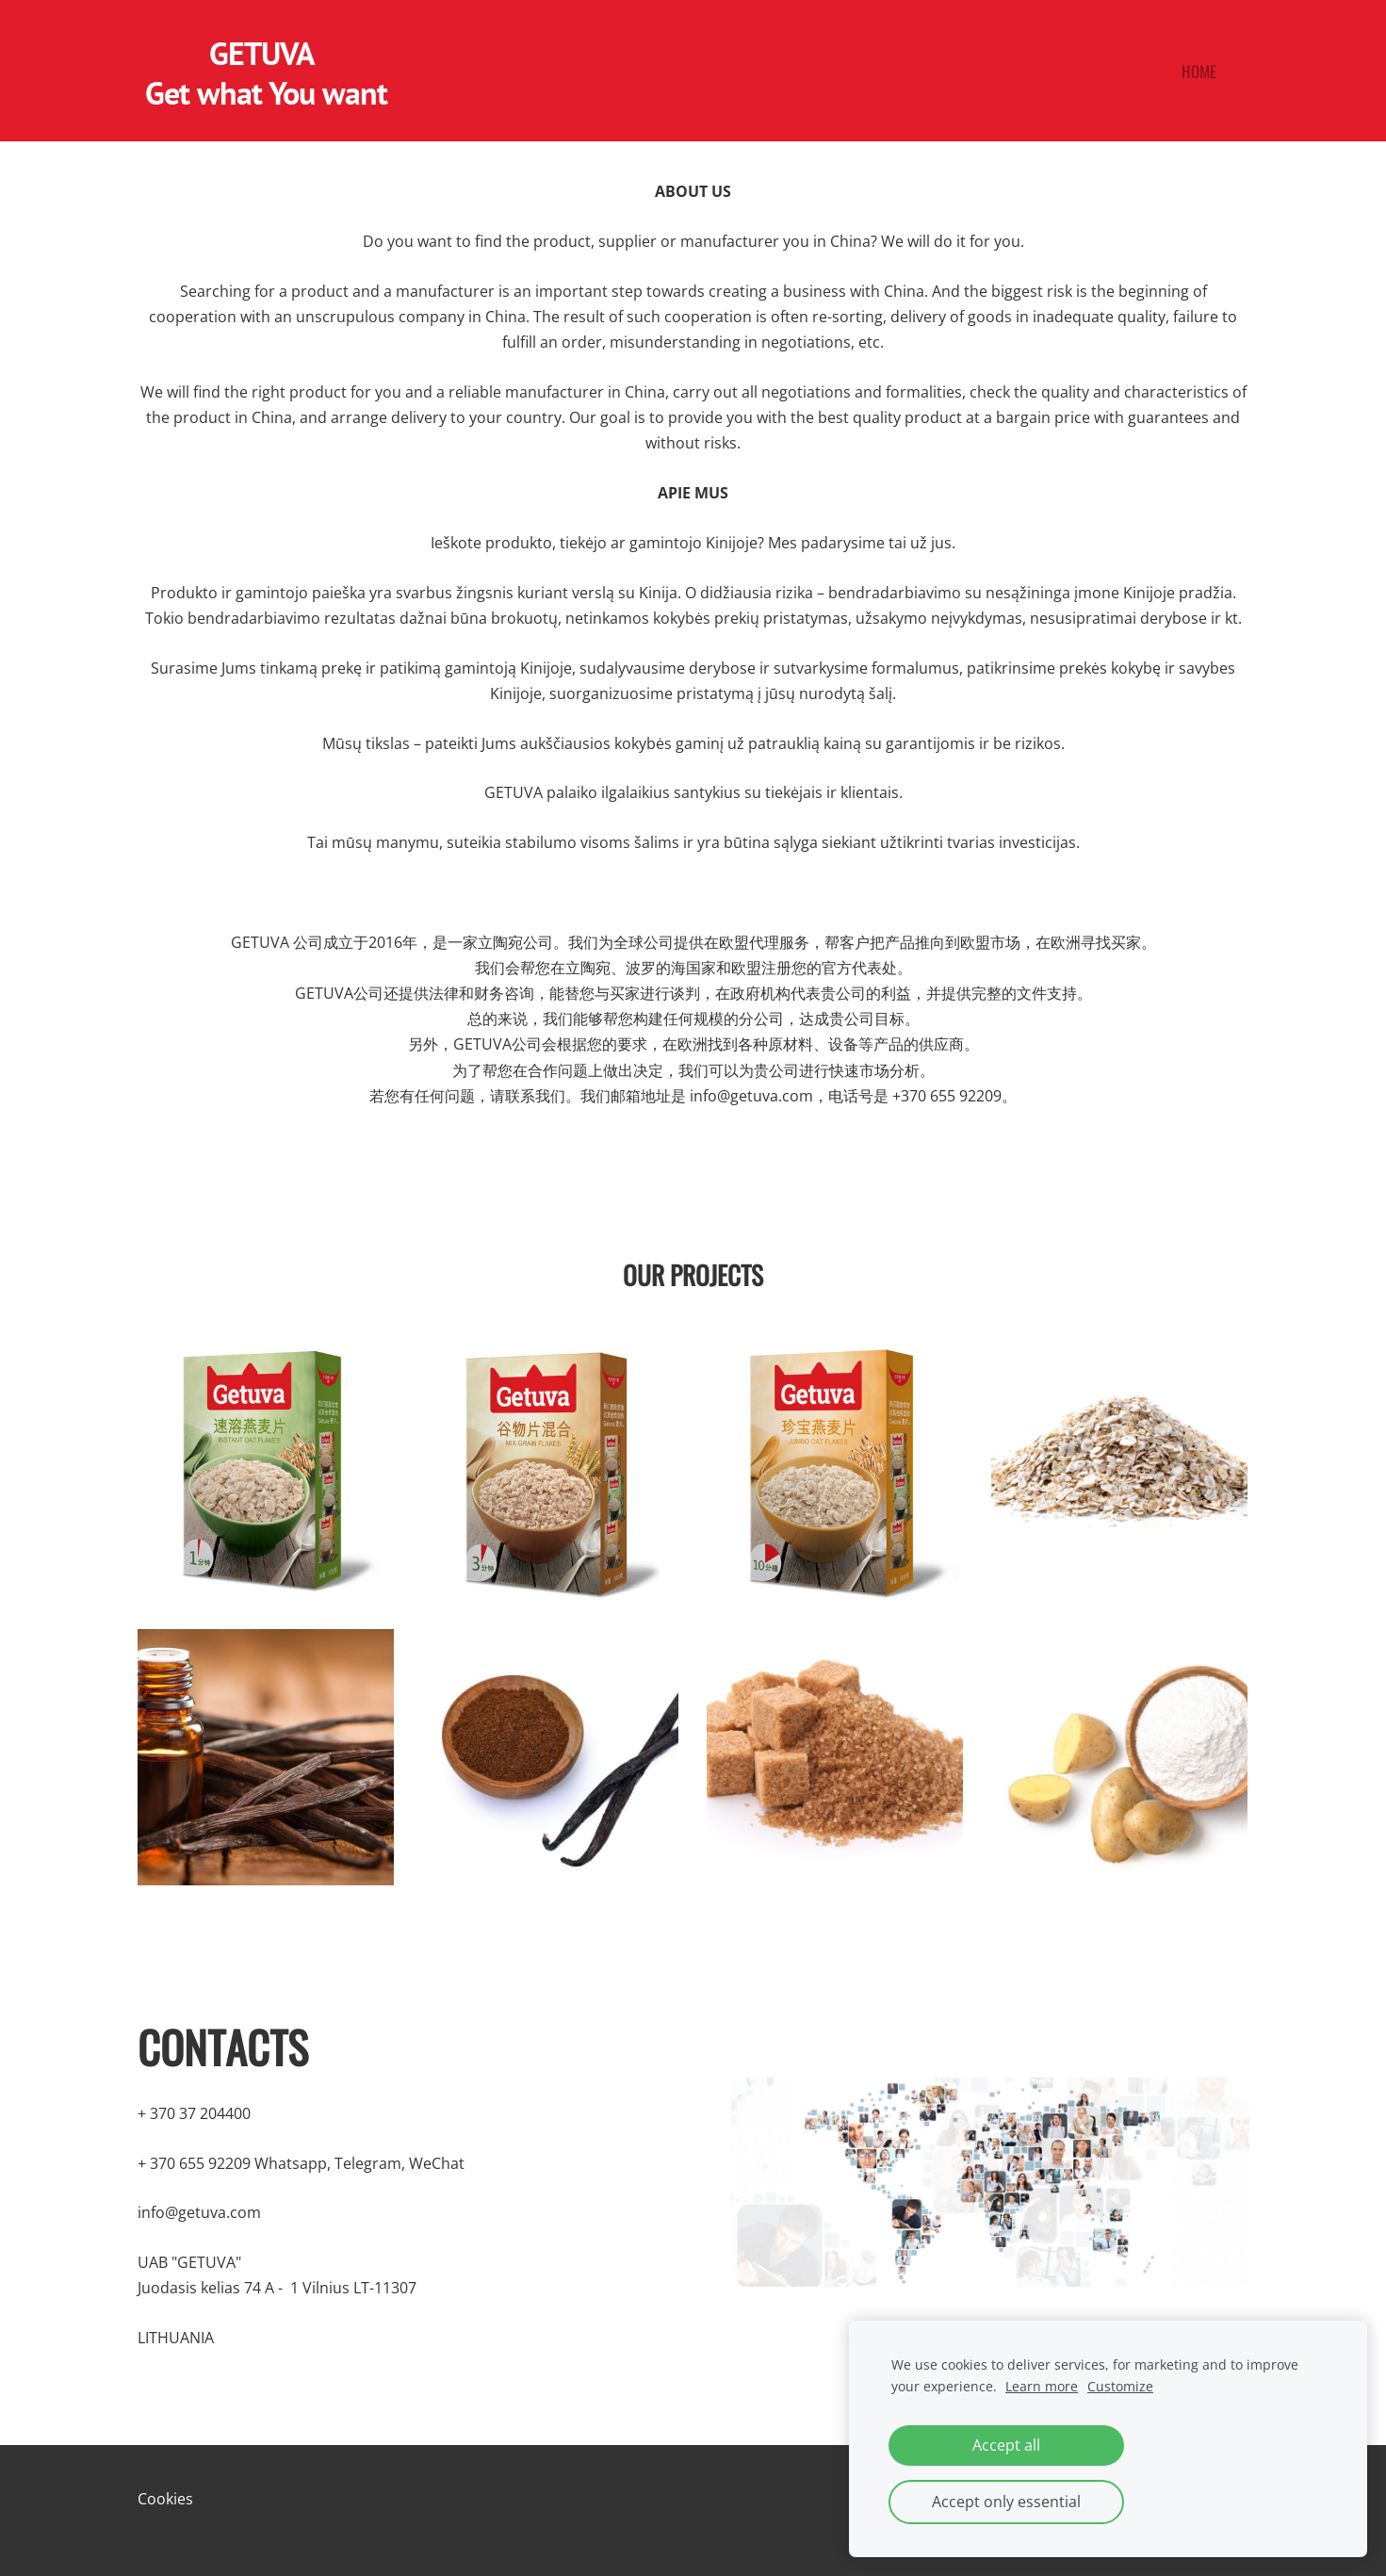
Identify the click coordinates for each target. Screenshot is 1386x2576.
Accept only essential (1006, 2501)
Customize (1120, 2386)
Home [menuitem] (1199, 71)
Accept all (1006, 2445)
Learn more (1041, 2386)
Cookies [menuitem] (165, 2498)
